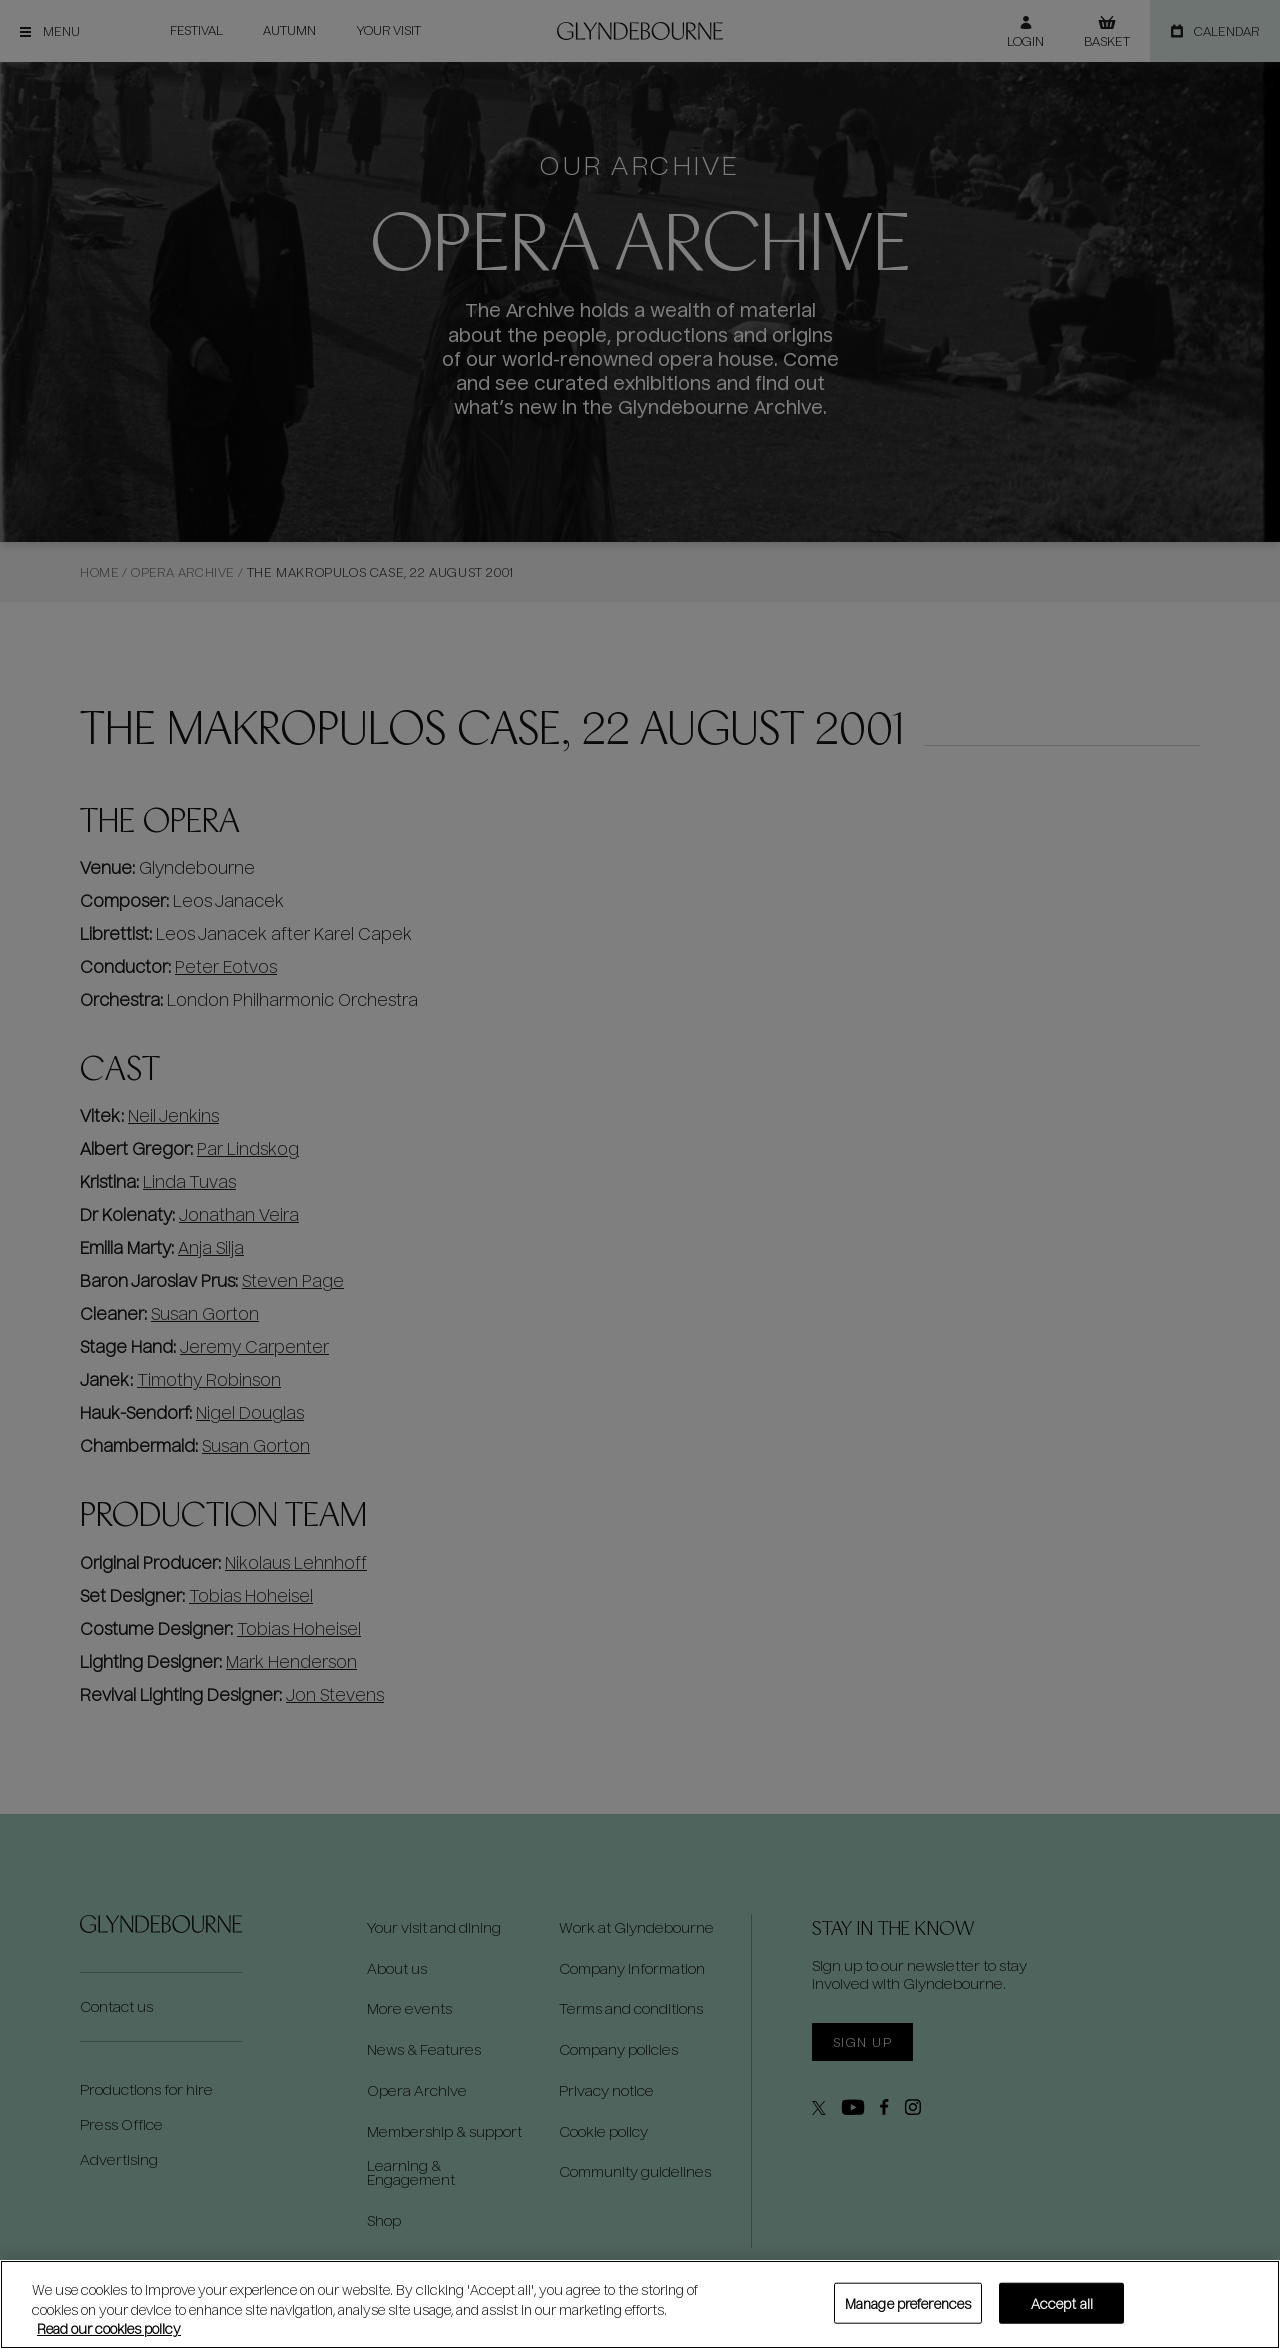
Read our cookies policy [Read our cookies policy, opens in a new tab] (109, 2328)
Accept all (1062, 2302)
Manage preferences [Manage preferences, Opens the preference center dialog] (908, 2302)
